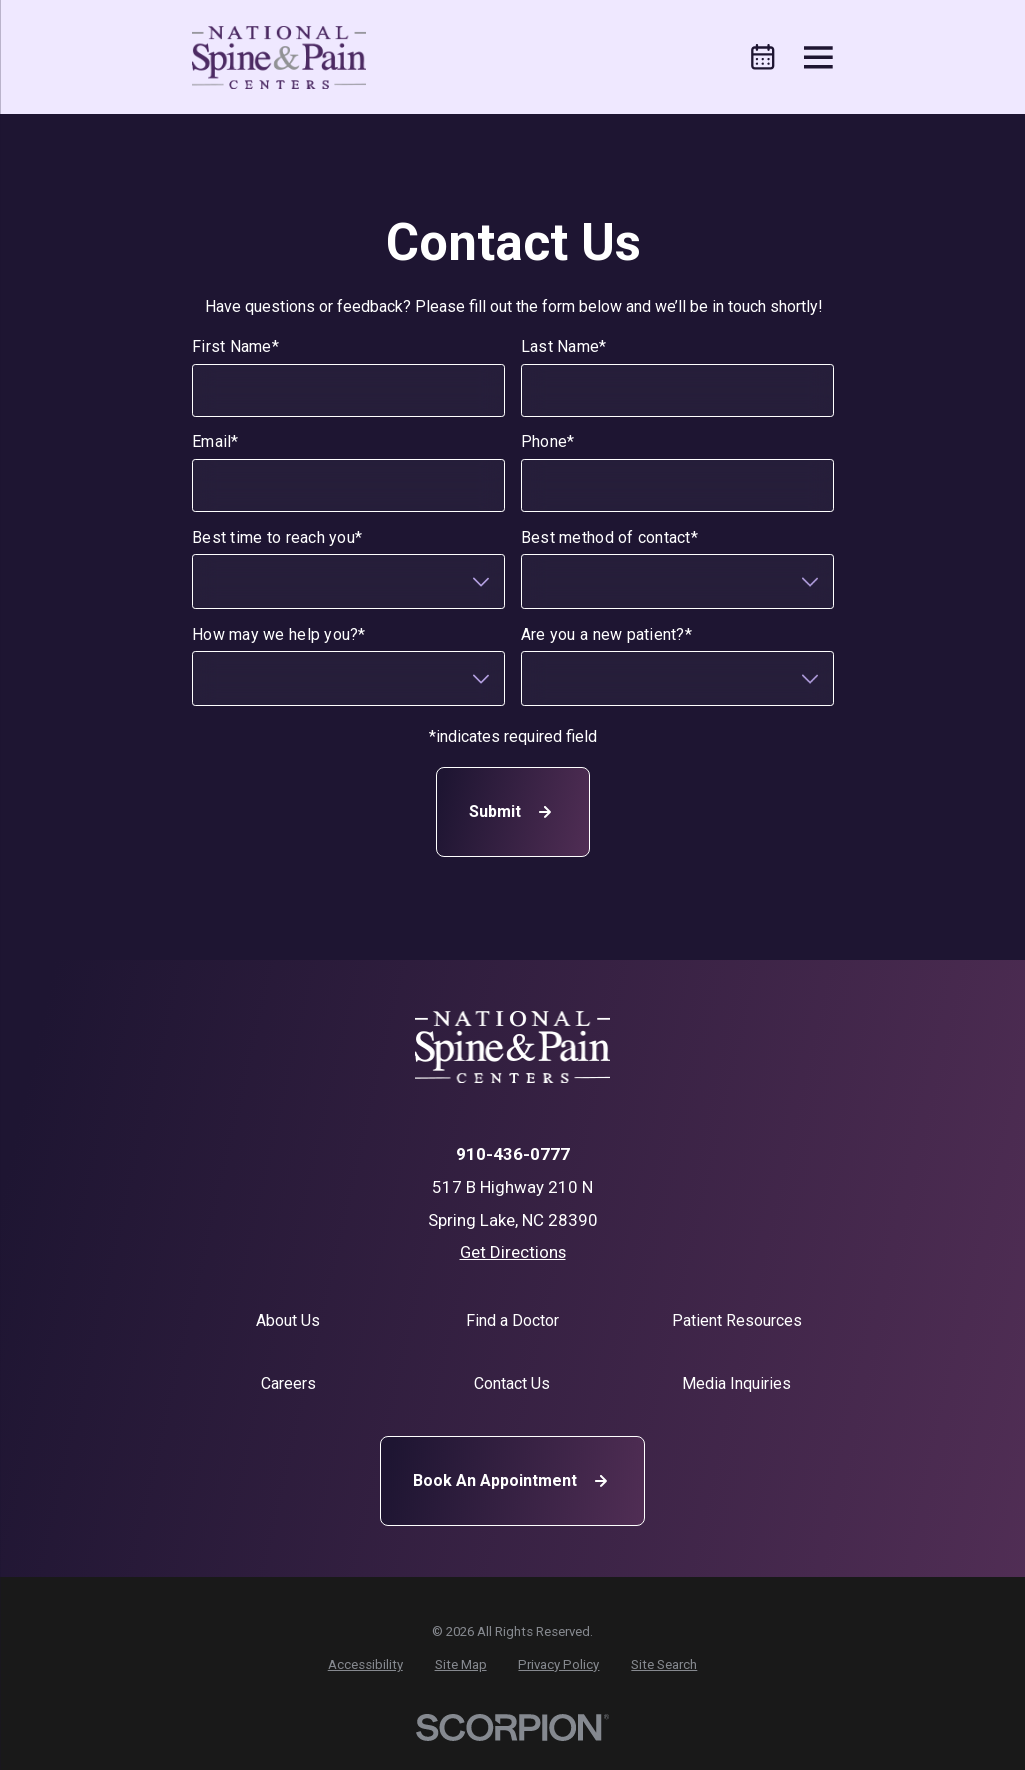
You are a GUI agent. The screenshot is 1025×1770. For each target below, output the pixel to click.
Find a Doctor (512, 1320)
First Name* (235, 346)
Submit (513, 813)
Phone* (547, 442)
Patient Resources (737, 1320)
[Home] (279, 57)
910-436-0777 (513, 1154)
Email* (215, 442)
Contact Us (512, 1383)
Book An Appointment (513, 1481)
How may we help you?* (278, 634)
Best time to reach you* (277, 537)
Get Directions (513, 1252)
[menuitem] (365, 1665)
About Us (288, 1320)
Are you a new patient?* (605, 634)
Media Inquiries (736, 1383)
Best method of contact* (608, 537)
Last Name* (563, 346)
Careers (288, 1383)
